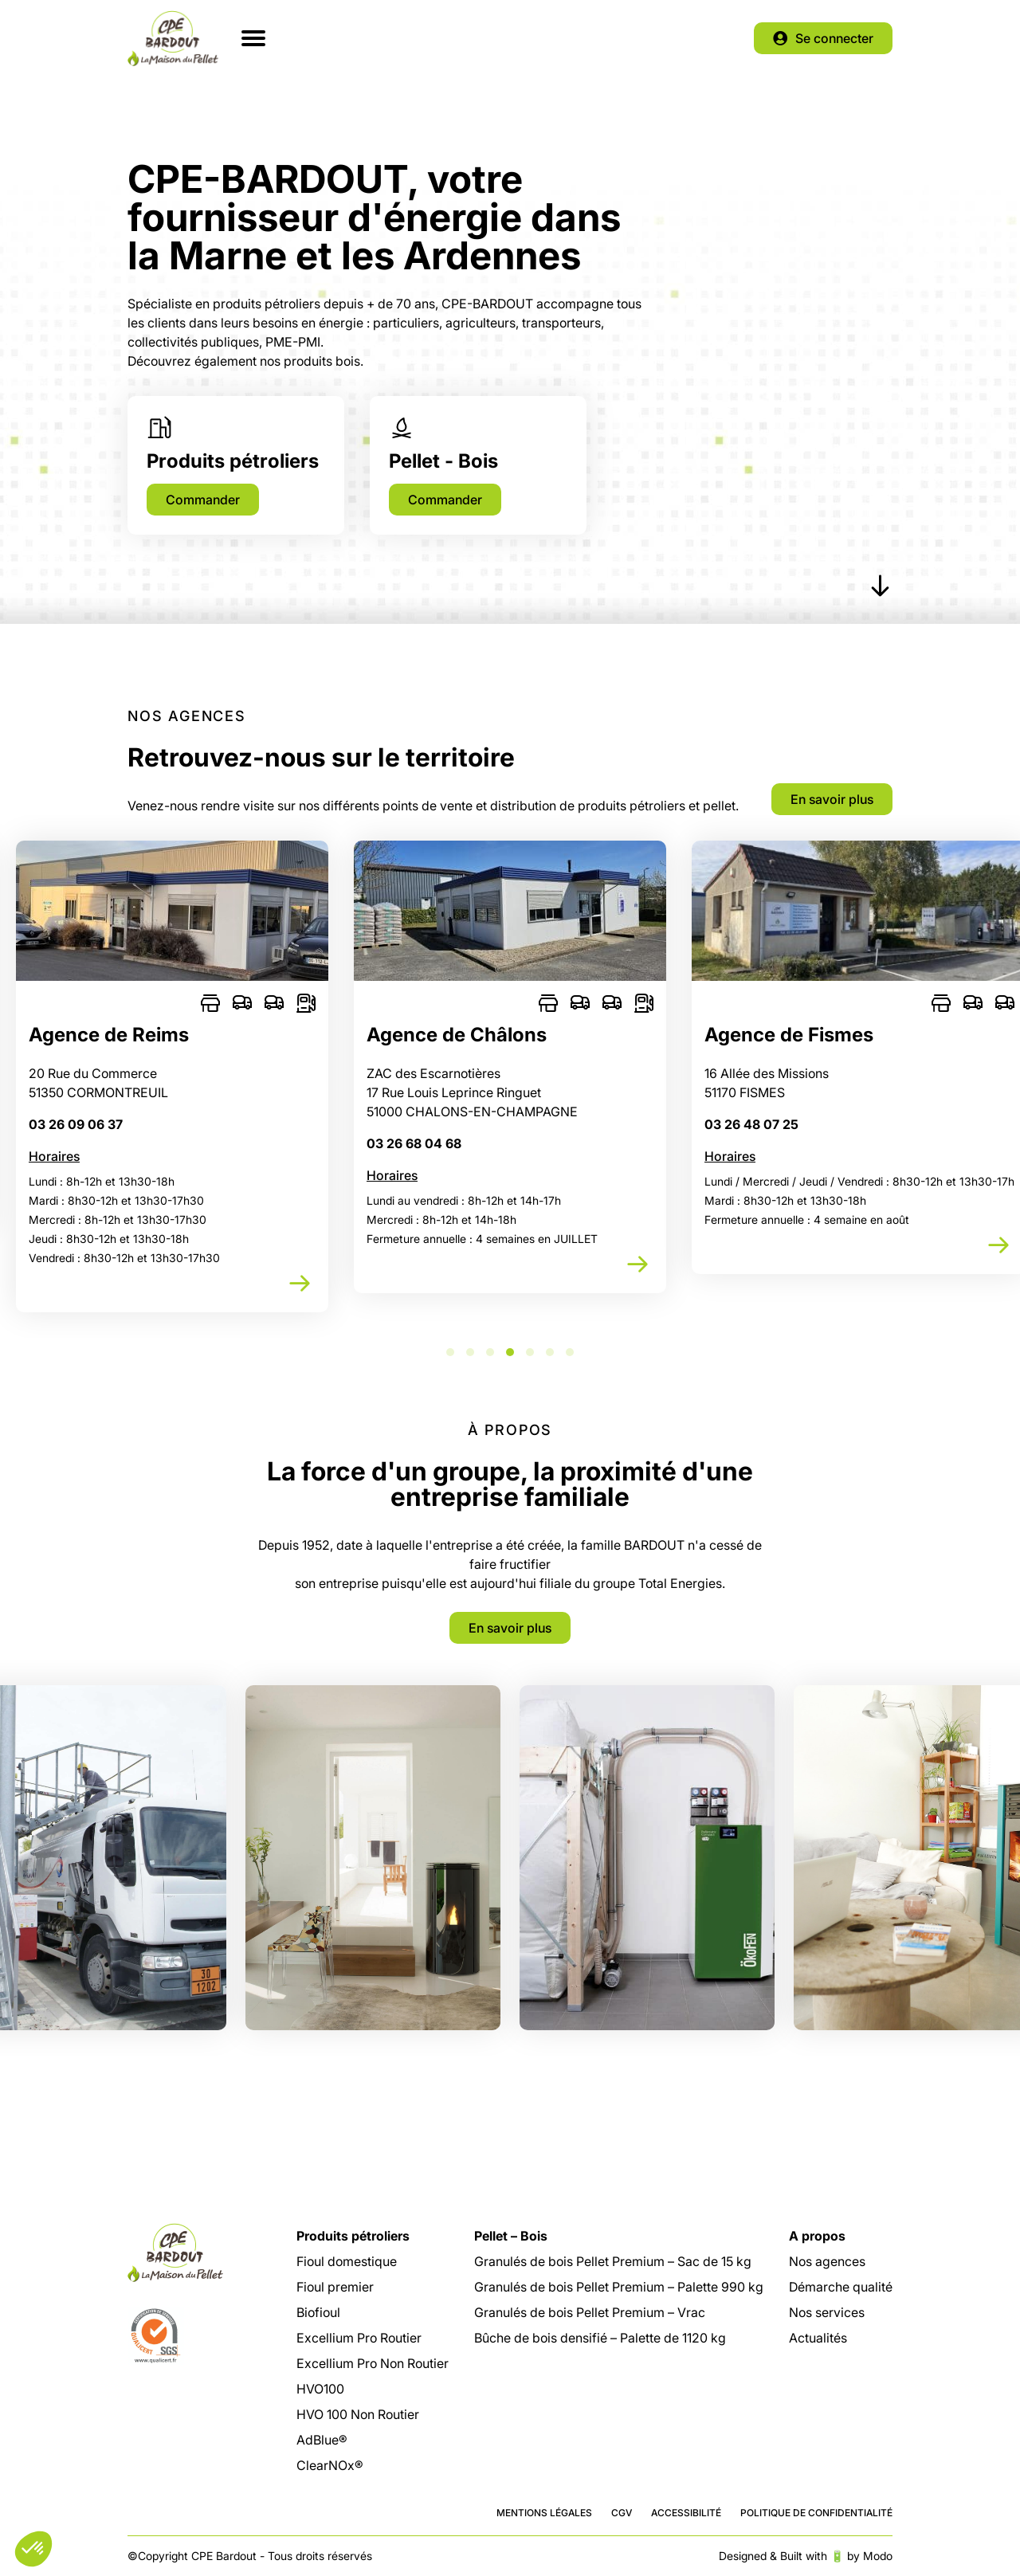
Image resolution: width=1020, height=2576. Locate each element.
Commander (203, 500)
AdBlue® (321, 2440)
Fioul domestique (346, 2261)
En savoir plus (831, 799)
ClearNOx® (329, 2465)
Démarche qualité (840, 2287)
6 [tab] (550, 1352)
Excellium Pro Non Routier (372, 2363)
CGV (621, 2513)
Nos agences (827, 2261)
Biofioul (318, 2312)
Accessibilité (686, 2513)
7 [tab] (570, 1352)
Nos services (827, 2312)
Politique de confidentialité (816, 2513)
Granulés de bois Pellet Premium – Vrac (589, 2312)
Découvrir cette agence (300, 1284)
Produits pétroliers (353, 2236)
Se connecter (834, 38)
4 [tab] (510, 1352)
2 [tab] (470, 1352)
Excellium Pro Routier (359, 2338)
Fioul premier (335, 2287)
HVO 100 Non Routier (357, 2414)
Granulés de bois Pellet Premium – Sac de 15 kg (612, 2261)
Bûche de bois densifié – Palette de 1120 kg (600, 2338)
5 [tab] (530, 1352)
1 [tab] (450, 1352)
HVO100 (320, 2389)
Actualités (818, 2338)
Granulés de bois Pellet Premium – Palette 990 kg (618, 2287)
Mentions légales (544, 2513)
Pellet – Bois (510, 2236)
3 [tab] (490, 1352)
